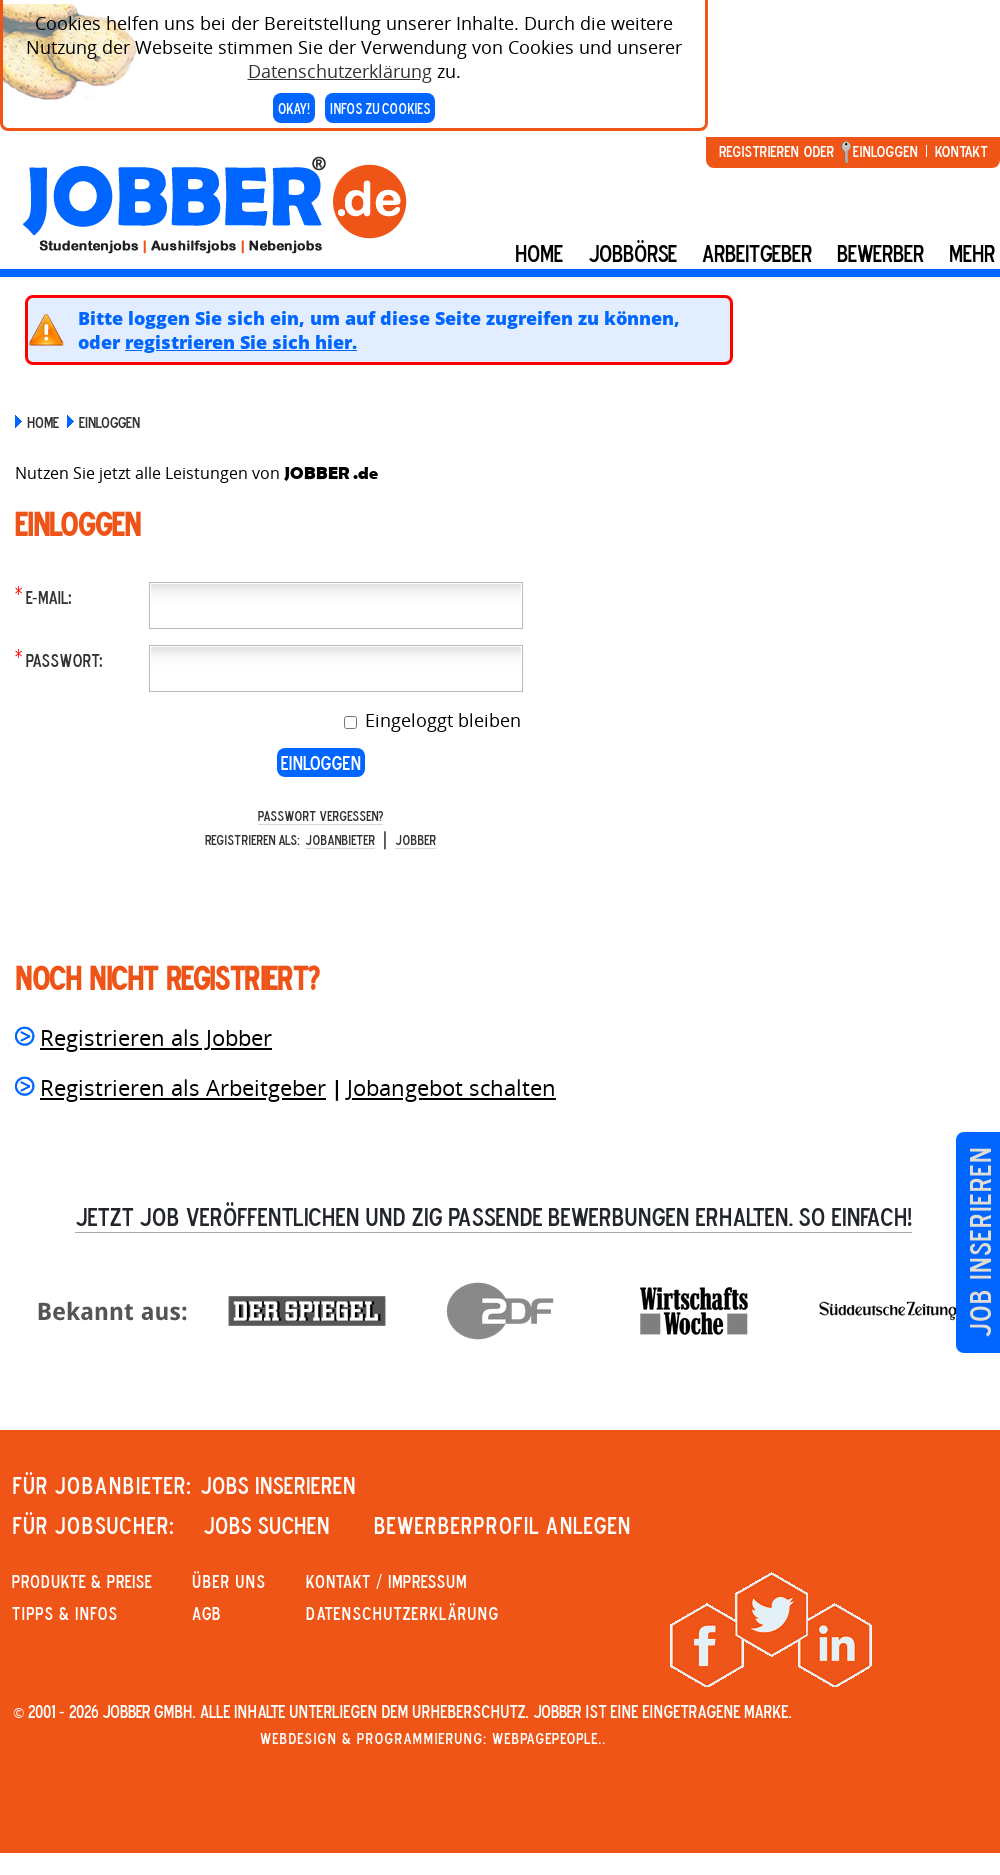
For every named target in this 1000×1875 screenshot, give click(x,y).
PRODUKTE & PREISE (82, 1581)
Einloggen (885, 151)
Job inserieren (979, 1242)
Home (539, 253)
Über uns (229, 1581)
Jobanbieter (340, 839)
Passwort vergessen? (320, 815)
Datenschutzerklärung (340, 62)
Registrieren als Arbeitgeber (183, 1087)
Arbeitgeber (757, 253)
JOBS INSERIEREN (278, 1485)
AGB (206, 1613)
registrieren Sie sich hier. (241, 342)
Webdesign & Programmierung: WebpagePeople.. (433, 1738)
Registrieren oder (776, 151)
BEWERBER (880, 253)
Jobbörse (632, 253)
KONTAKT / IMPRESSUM (386, 1581)
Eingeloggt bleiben (440, 720)
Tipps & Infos (65, 1613)
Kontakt (961, 151)
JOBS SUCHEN (266, 1525)
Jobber (415, 839)
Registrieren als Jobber (156, 1037)
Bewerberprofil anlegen (502, 1525)
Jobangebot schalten (451, 1087)
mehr (972, 253)
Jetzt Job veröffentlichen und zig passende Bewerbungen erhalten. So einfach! (493, 1216)
